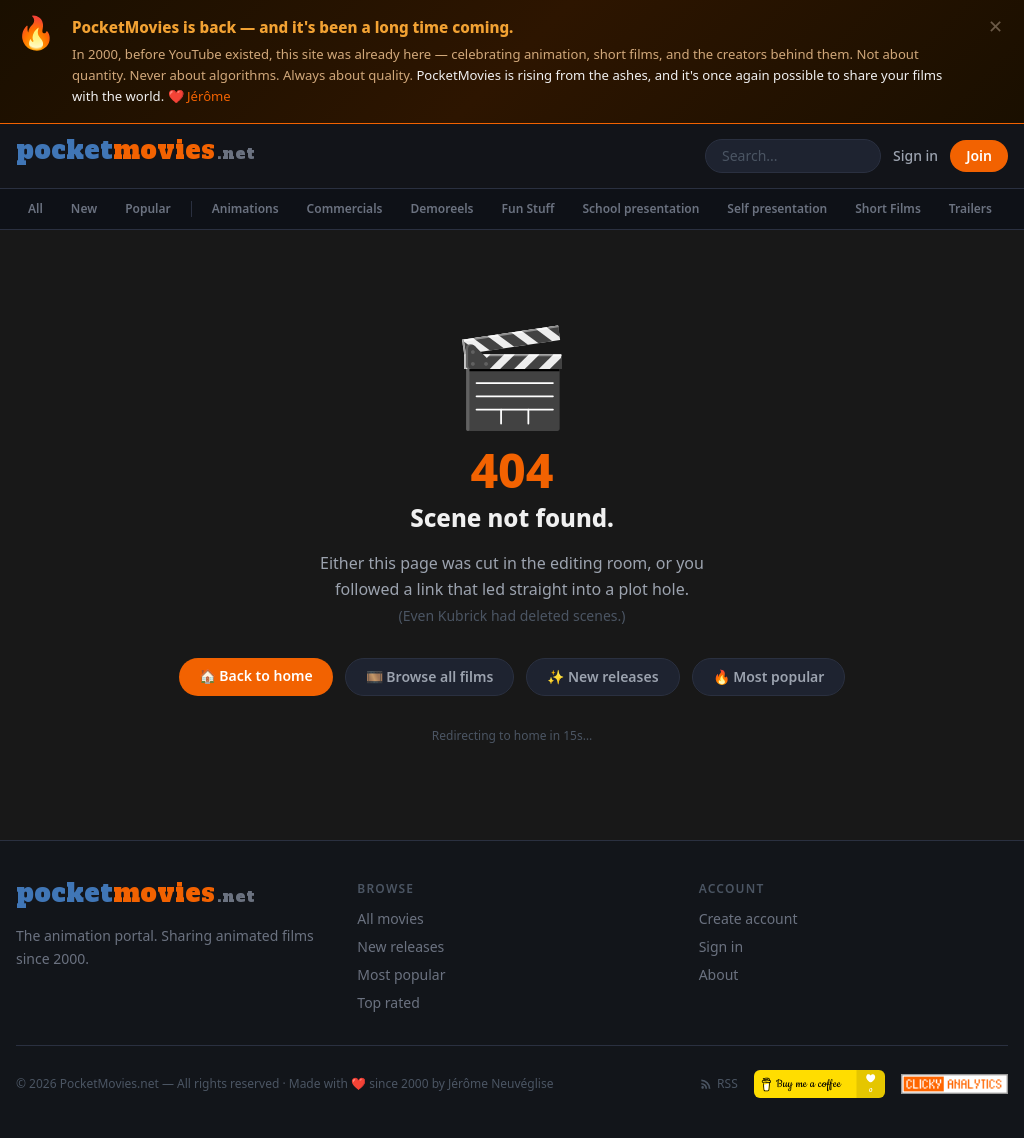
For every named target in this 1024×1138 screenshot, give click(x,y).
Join (979, 155)
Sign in (915, 155)
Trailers (970, 208)
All (35, 208)
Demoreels (441, 208)
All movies (390, 918)
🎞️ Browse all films (430, 676)
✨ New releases (602, 676)
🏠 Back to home (256, 675)
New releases (400, 946)
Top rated (388, 1002)
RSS (718, 1084)
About (719, 974)
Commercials (345, 208)
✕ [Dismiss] (995, 26)
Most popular (401, 974)
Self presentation (777, 208)
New (84, 208)
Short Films (888, 208)
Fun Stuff (528, 208)
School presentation (640, 208)
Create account (748, 918)
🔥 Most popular (769, 676)
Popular (148, 208)
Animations (245, 208)
